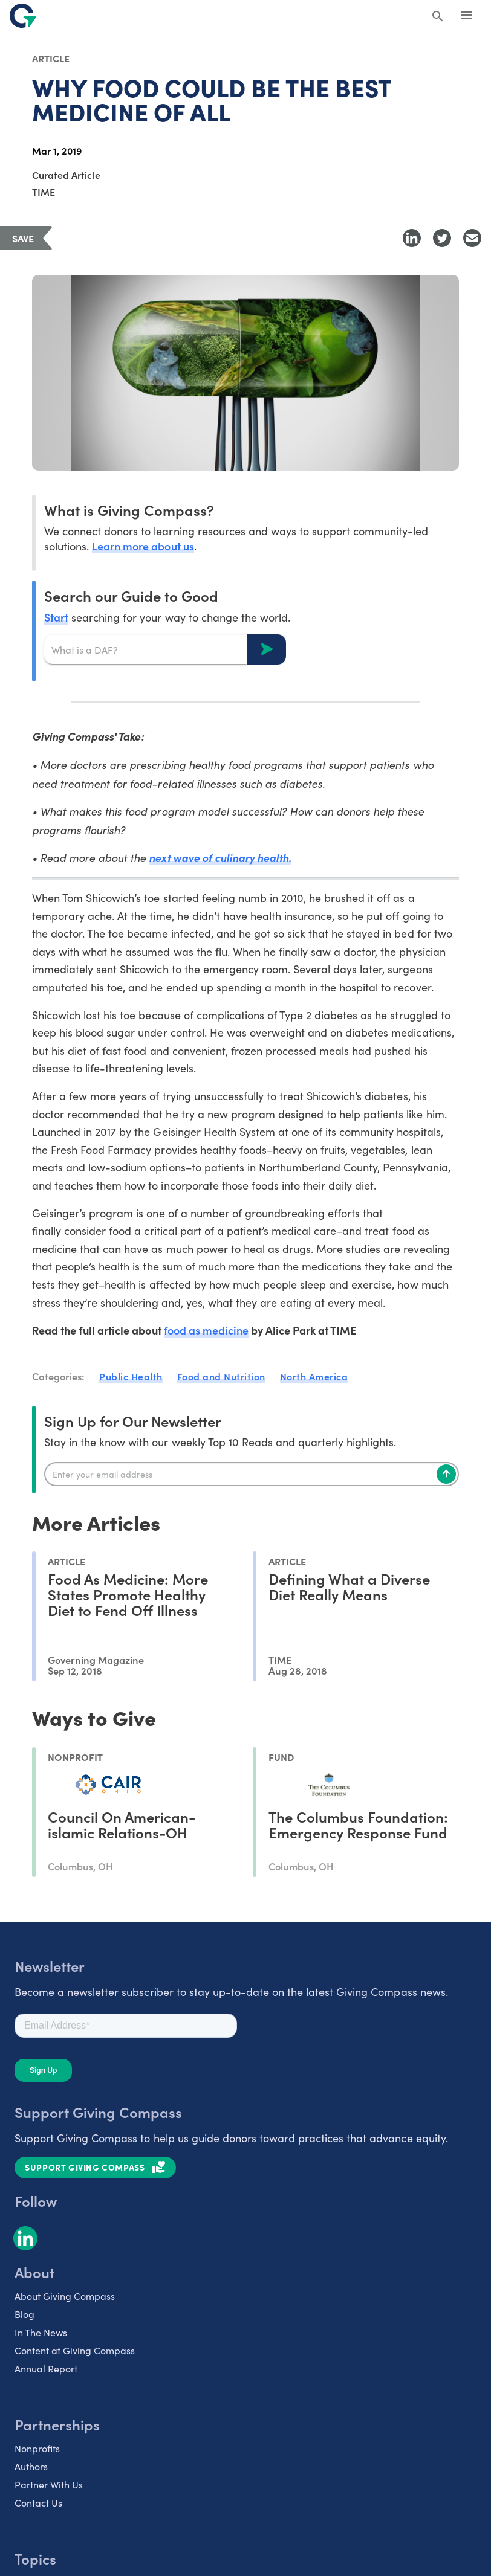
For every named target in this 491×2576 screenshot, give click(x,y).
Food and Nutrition (221, 1376)
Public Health (131, 1376)
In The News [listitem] (41, 2332)
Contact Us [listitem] (38, 2502)
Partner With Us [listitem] (49, 2484)
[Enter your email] (251, 1474)
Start (56, 617)
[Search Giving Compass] (437, 16)
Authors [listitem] (31, 2466)
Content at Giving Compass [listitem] (75, 2350)
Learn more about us (142, 545)
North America (314, 1376)
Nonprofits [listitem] (37, 2448)
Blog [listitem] (24, 2314)
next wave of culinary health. (220, 857)
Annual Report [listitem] (46, 2368)
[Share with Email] (472, 238)
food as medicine (206, 1330)
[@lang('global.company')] (23, 16)
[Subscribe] (446, 1474)
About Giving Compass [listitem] (65, 2296)
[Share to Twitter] (442, 238)
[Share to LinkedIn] (412, 238)
